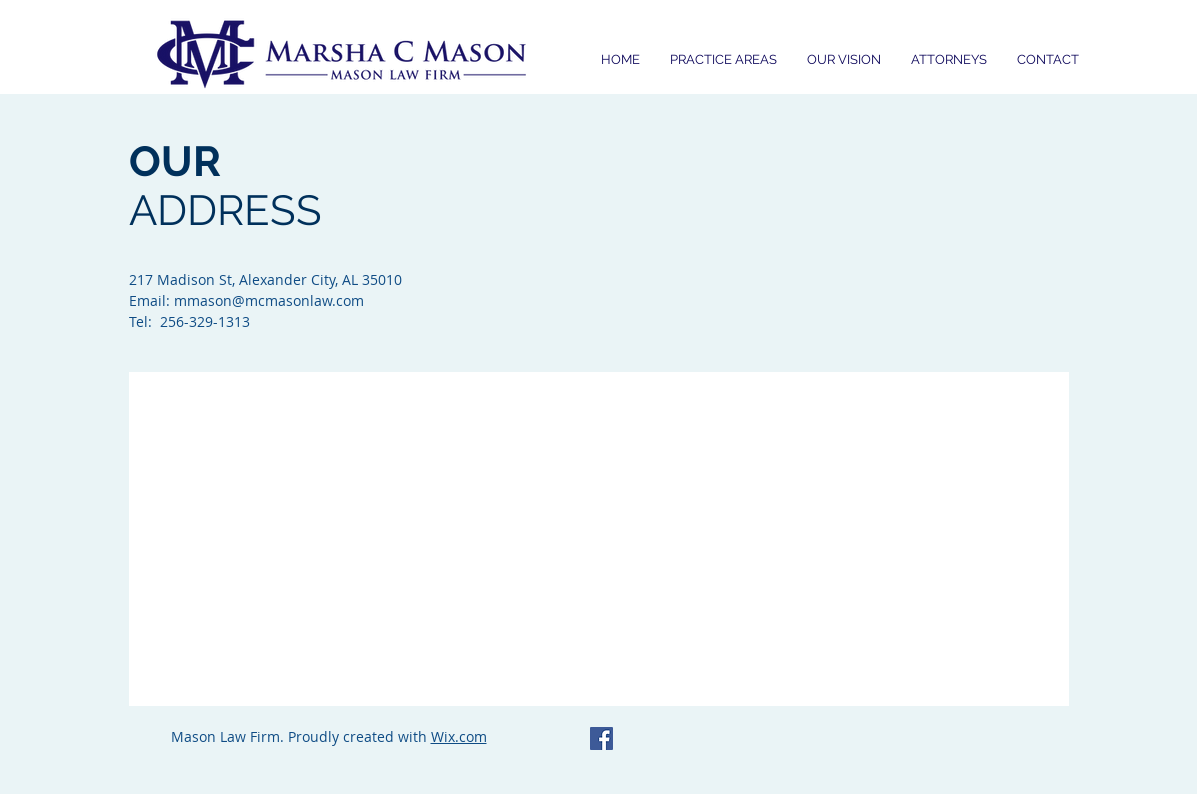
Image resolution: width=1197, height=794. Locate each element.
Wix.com (459, 736)
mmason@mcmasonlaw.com (269, 300)
